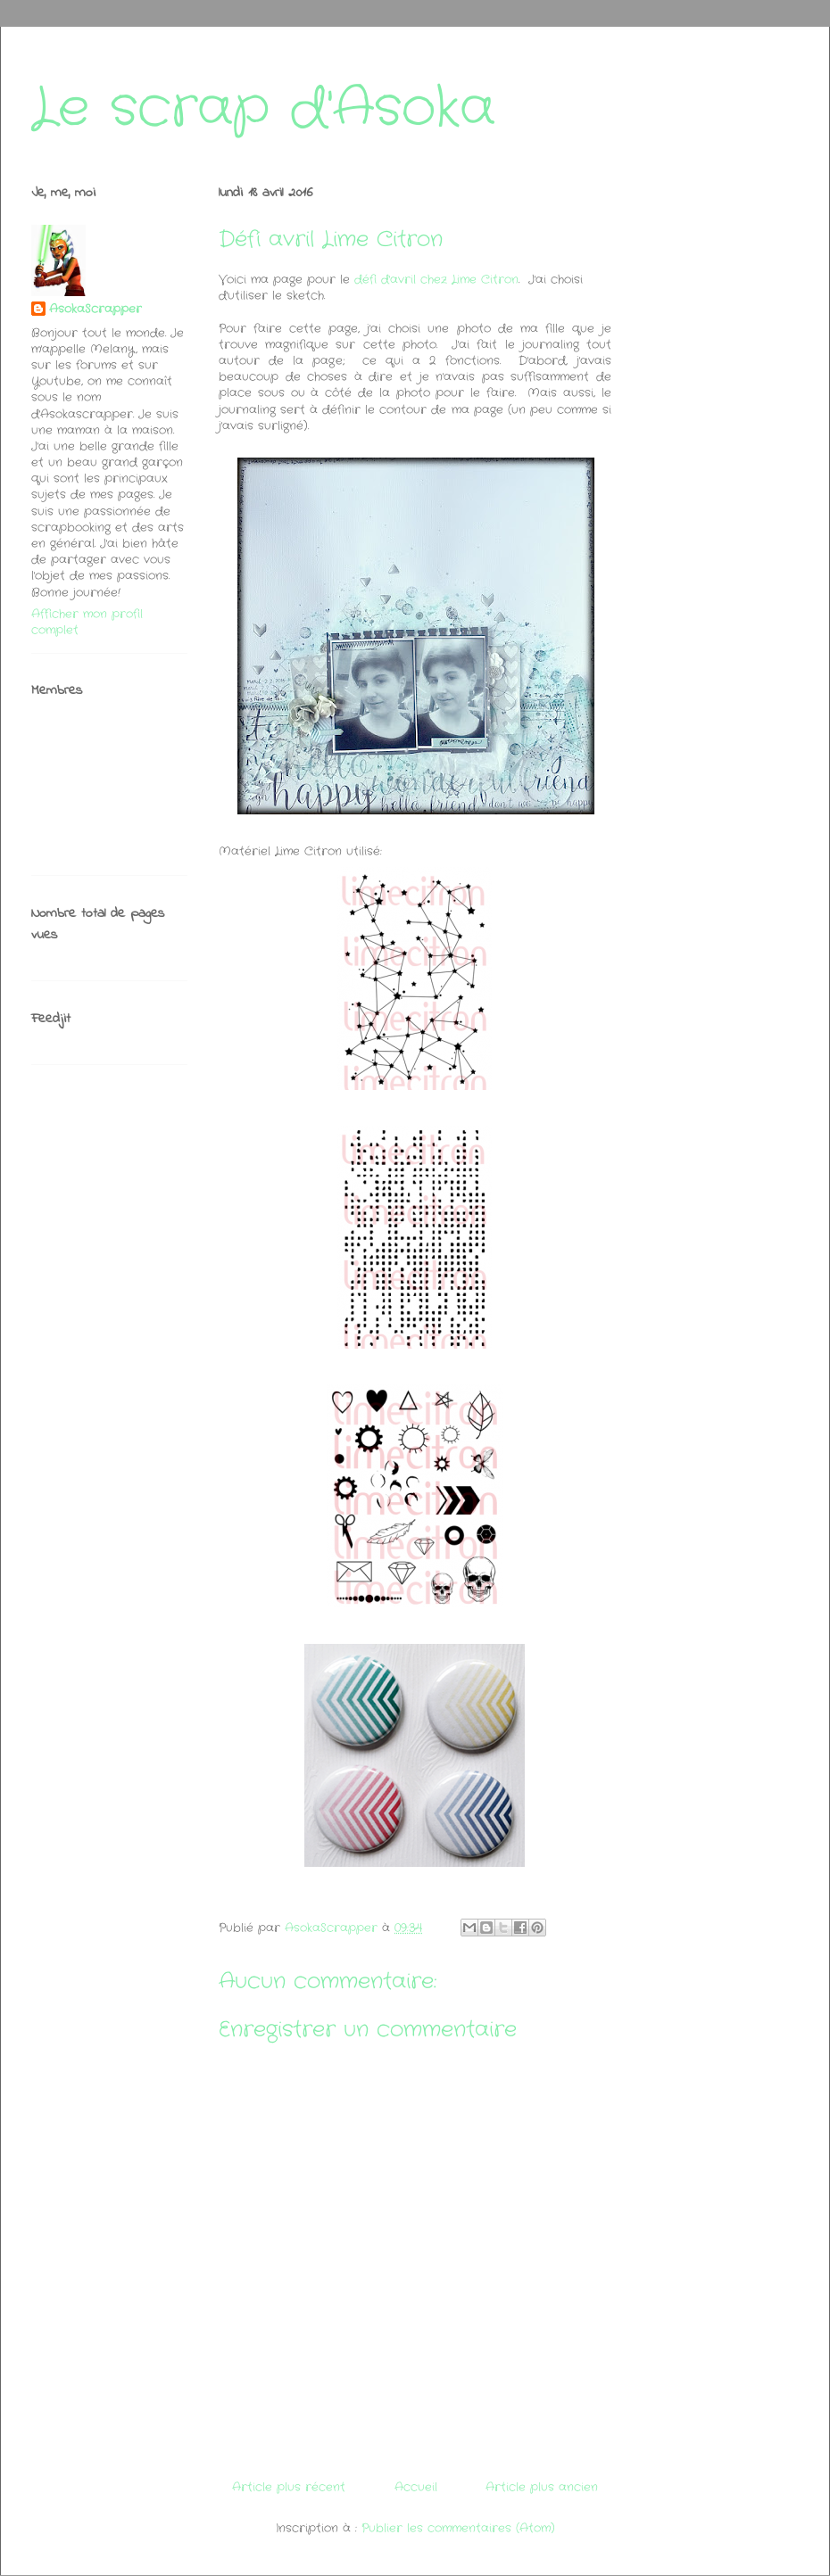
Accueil (415, 2487)
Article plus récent (288, 2487)
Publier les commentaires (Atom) (458, 2528)
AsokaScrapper (95, 309)
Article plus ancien (542, 2487)
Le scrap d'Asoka (263, 108)
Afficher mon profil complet (87, 622)
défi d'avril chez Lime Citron (436, 279)
